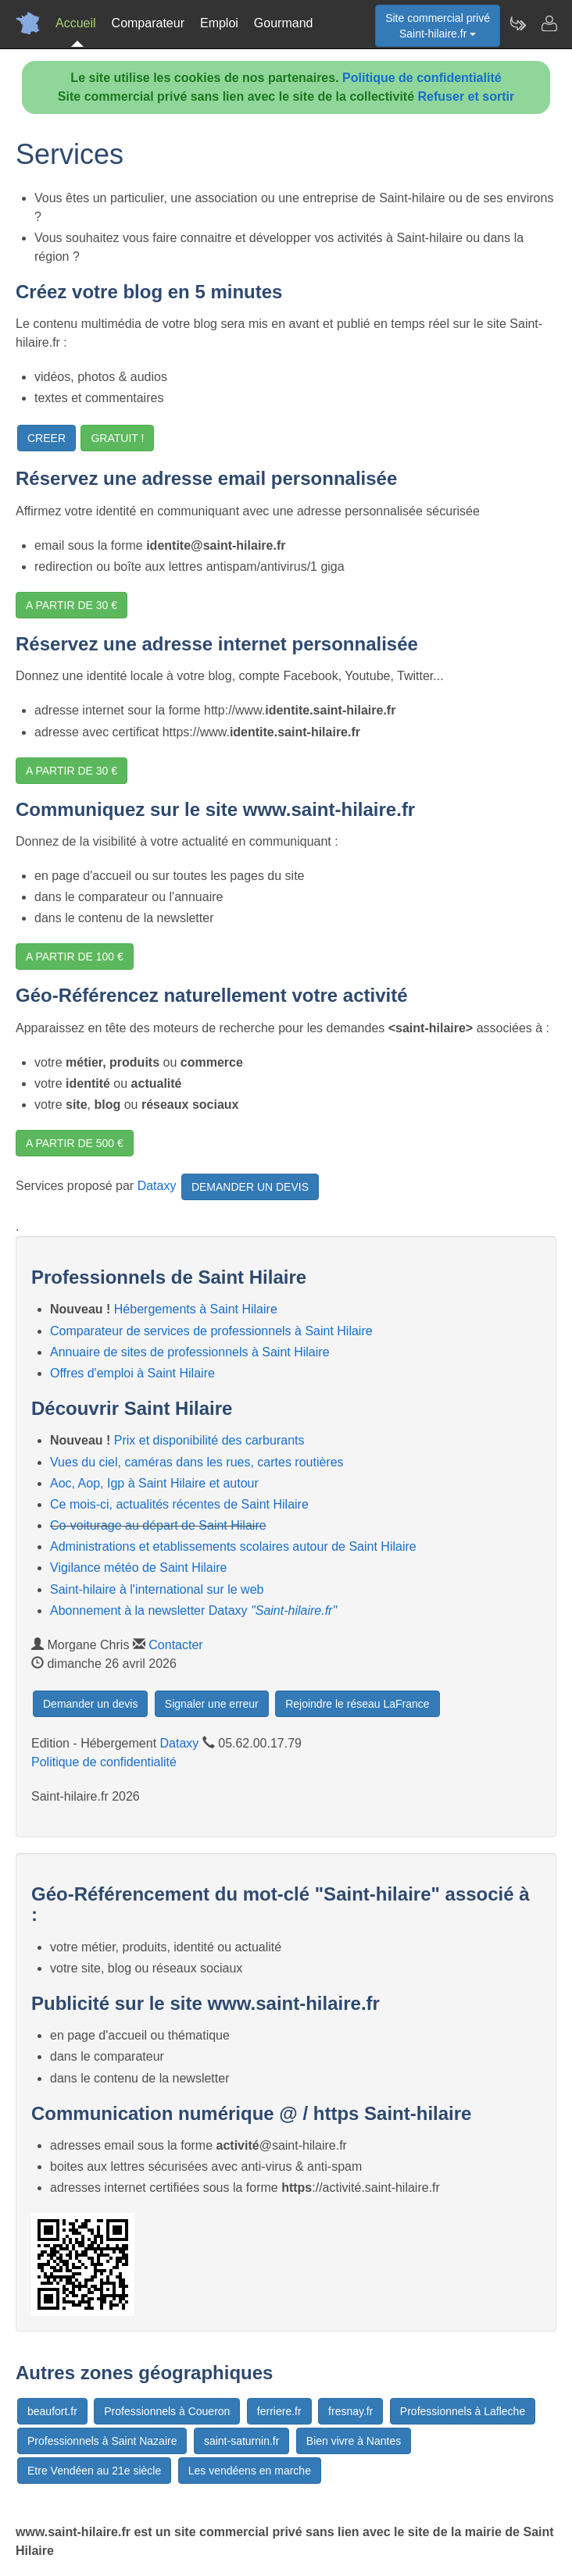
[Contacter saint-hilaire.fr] (548, 23)
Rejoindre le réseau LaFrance (357, 1704)
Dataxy (157, 1185)
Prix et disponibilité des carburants (209, 1440)
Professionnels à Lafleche (462, 2411)
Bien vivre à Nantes (353, 2441)
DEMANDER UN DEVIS (250, 1187)
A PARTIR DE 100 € (74, 956)
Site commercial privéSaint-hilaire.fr (437, 26)
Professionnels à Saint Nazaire (102, 2441)
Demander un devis (90, 1704)
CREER (46, 438)
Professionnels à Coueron (167, 2411)
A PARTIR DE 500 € (74, 1143)
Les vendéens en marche (249, 2470)
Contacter (175, 1644)
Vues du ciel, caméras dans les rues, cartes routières (197, 1462)
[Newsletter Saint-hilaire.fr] (517, 23)
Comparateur (148, 23)
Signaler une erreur (212, 1704)
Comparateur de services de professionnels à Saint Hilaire (211, 1331)
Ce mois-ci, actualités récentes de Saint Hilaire (179, 1504)
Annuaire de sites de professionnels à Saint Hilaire (190, 1352)
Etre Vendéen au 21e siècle (94, 2470)
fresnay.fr (350, 2411)
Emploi (219, 23)
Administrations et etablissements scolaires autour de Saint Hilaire (233, 1546)
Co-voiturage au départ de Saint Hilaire (158, 1525)
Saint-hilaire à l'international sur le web (156, 1589)
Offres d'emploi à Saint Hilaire (132, 1373)
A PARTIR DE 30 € (71, 605)
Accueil (75, 23)
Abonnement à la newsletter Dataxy (193, 1610)
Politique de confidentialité (422, 77)
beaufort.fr (52, 2411)
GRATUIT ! (117, 438)
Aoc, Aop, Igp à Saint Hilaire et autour (154, 1483)
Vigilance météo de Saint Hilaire (138, 1567)
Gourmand (283, 23)
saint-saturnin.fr (241, 2441)
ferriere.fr (279, 2411)
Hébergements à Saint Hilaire (195, 1309)
